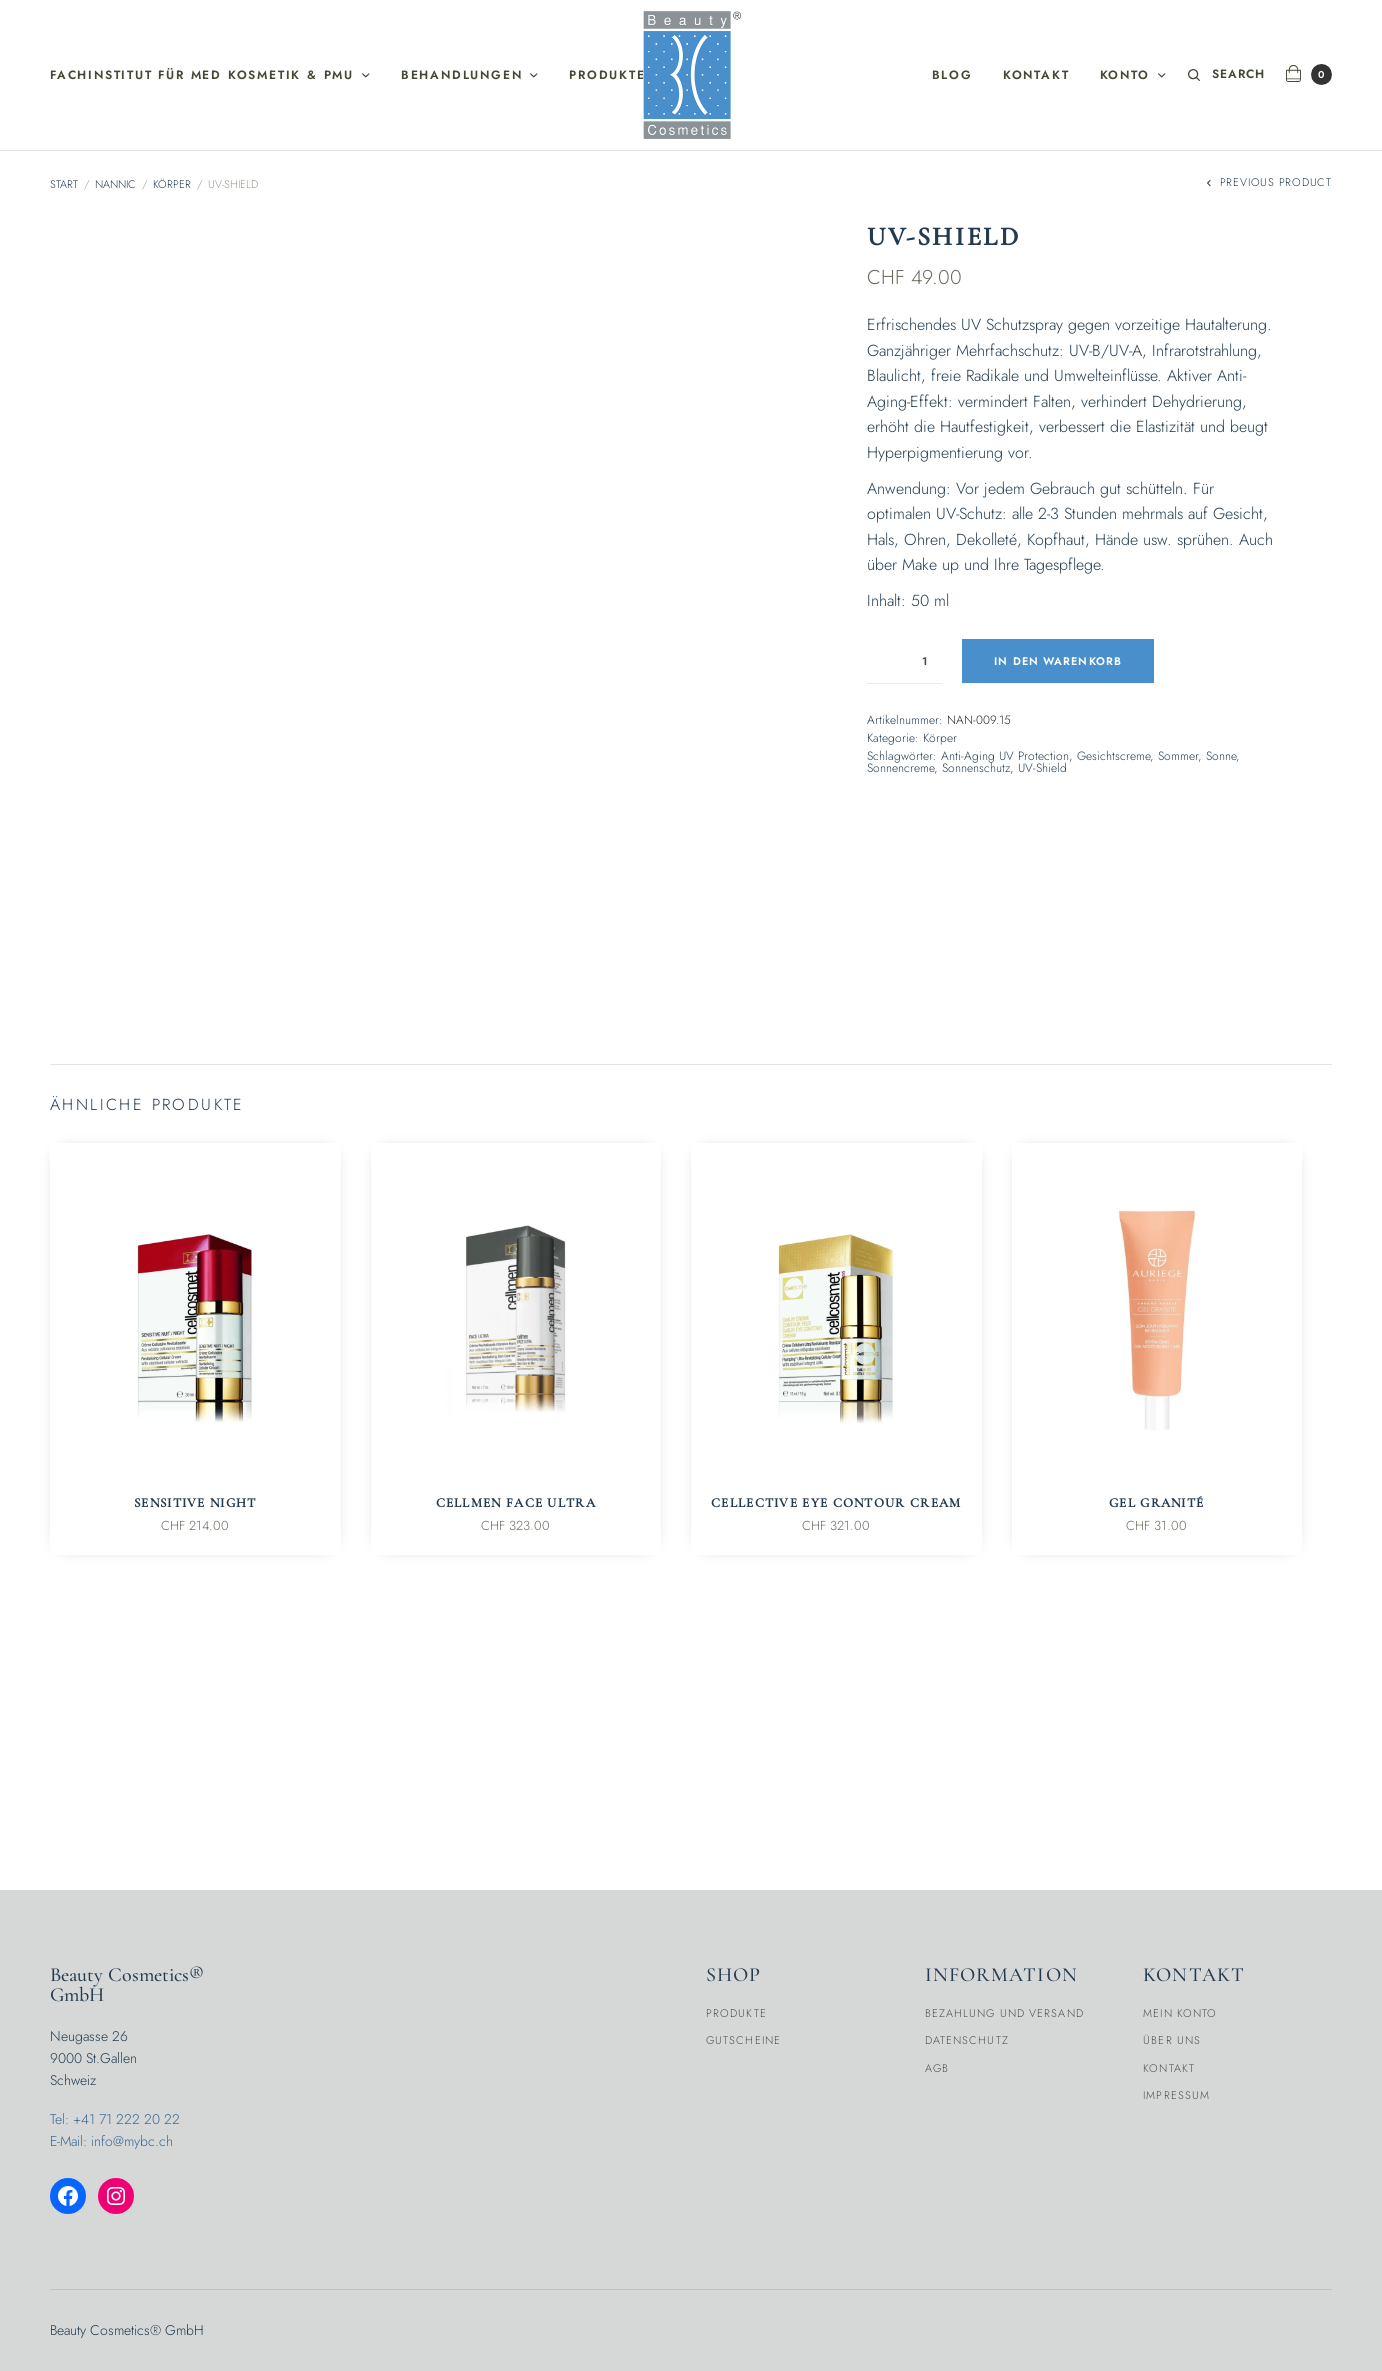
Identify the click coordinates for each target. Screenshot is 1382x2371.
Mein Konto (1180, 2013)
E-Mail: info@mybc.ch (111, 2142)
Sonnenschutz (976, 768)
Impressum (1176, 2096)
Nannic (115, 184)
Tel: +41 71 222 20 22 (115, 2119)
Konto (1124, 75)
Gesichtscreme (1113, 756)
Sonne (1221, 756)
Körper (172, 184)
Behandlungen (462, 75)
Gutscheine (743, 2041)
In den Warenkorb (1059, 661)
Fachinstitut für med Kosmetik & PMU (202, 75)
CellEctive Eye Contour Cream (836, 1723)
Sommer (1178, 756)
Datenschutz (967, 2041)
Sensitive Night (195, 1723)
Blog (951, 75)
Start (64, 184)
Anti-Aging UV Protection (1005, 756)
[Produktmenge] (904, 661)
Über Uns (1172, 2041)
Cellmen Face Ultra (516, 1723)
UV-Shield (1042, 768)
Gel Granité (1156, 1723)
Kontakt (1036, 75)
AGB (937, 2068)
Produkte (607, 75)
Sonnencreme (900, 768)
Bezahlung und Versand (1004, 2013)
